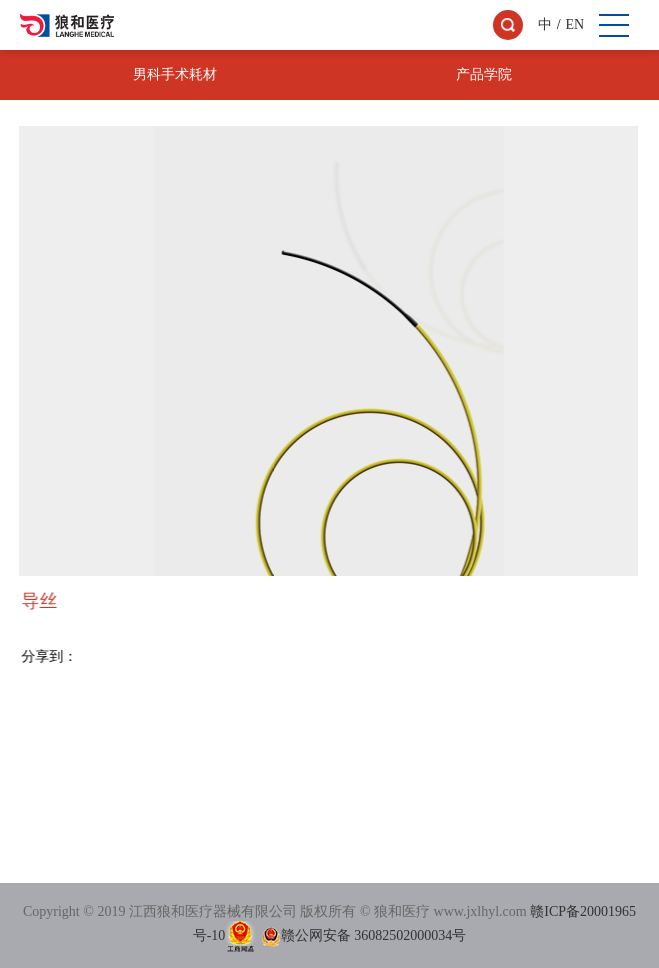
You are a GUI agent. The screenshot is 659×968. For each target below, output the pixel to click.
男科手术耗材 (175, 74)
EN (575, 24)
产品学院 (484, 74)
